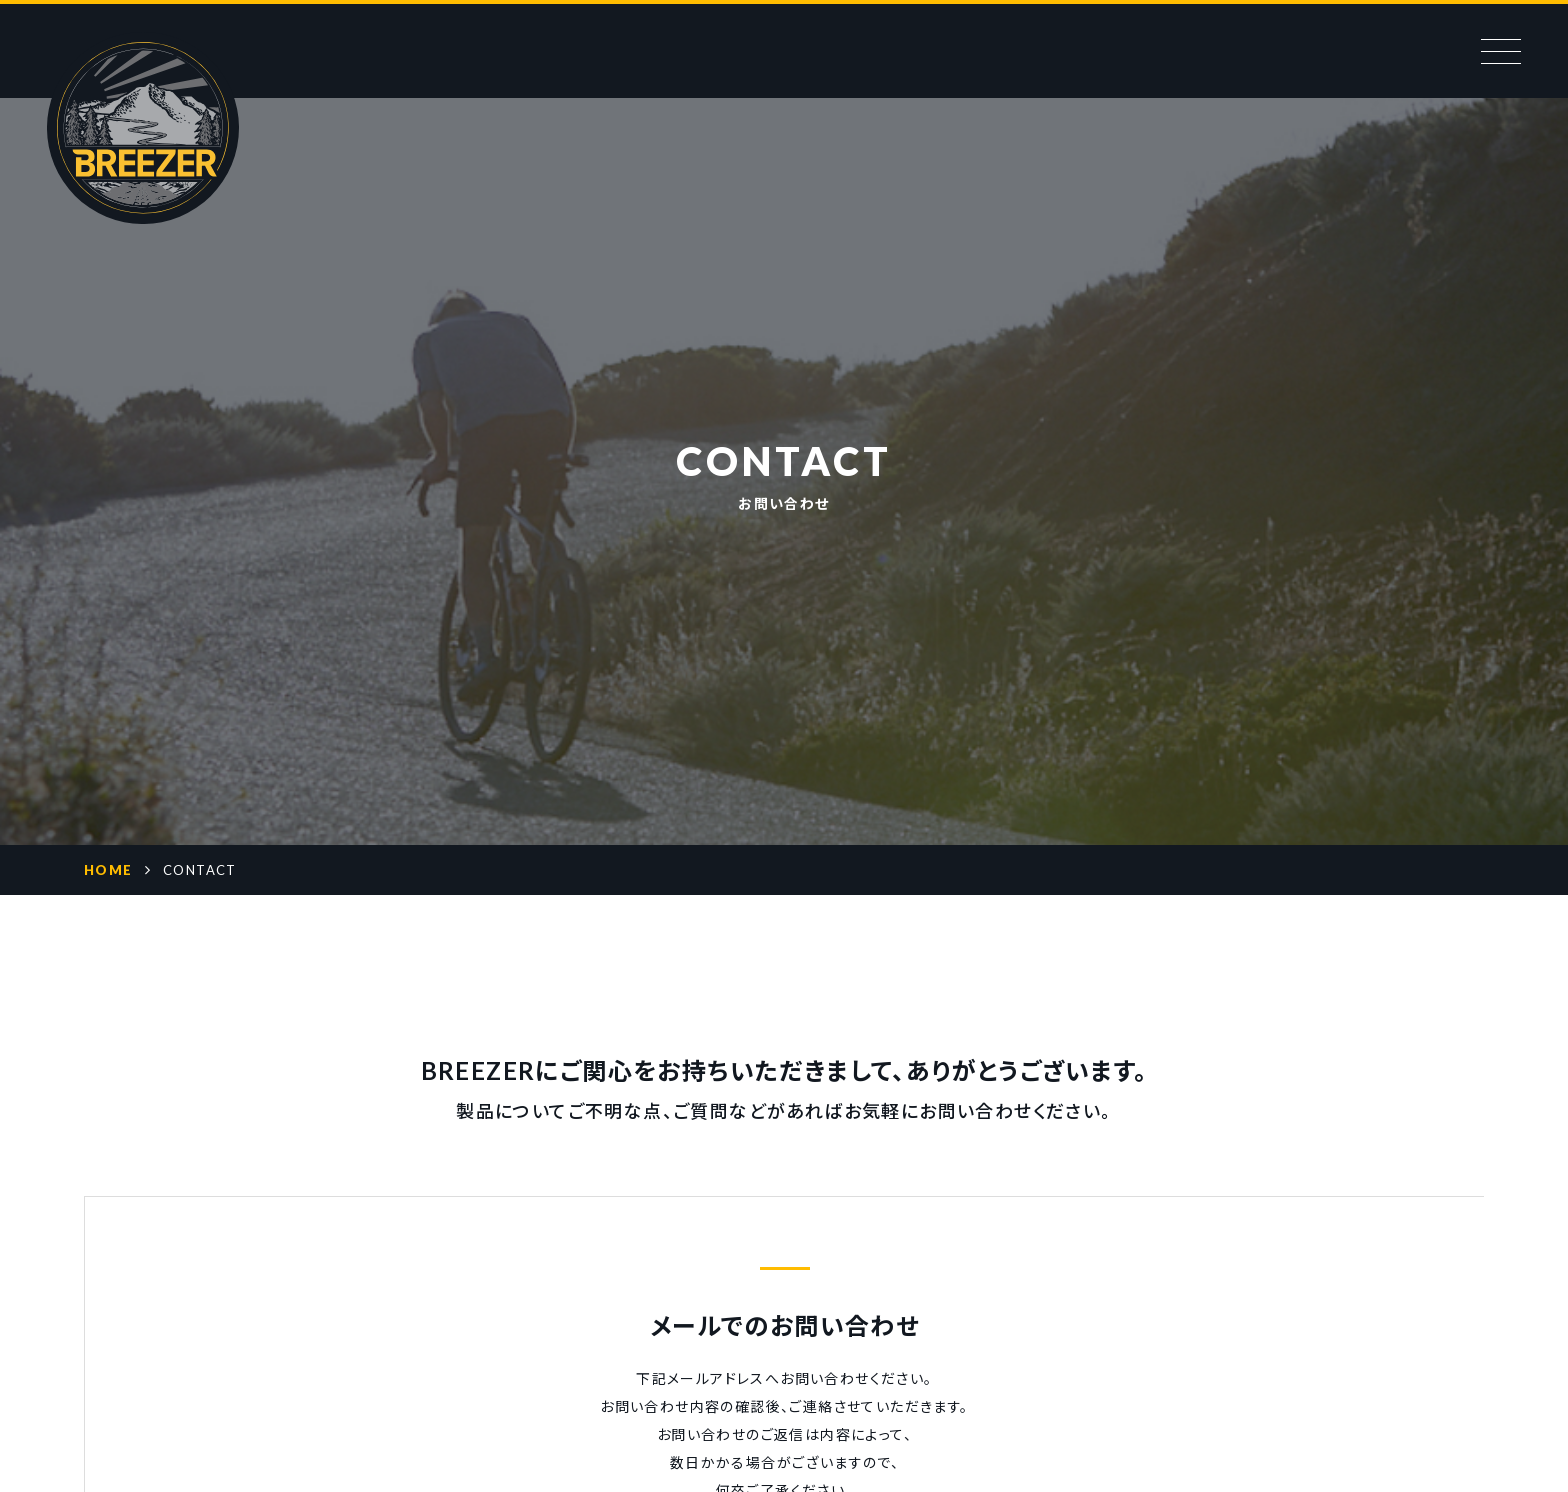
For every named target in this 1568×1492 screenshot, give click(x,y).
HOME (108, 870)
